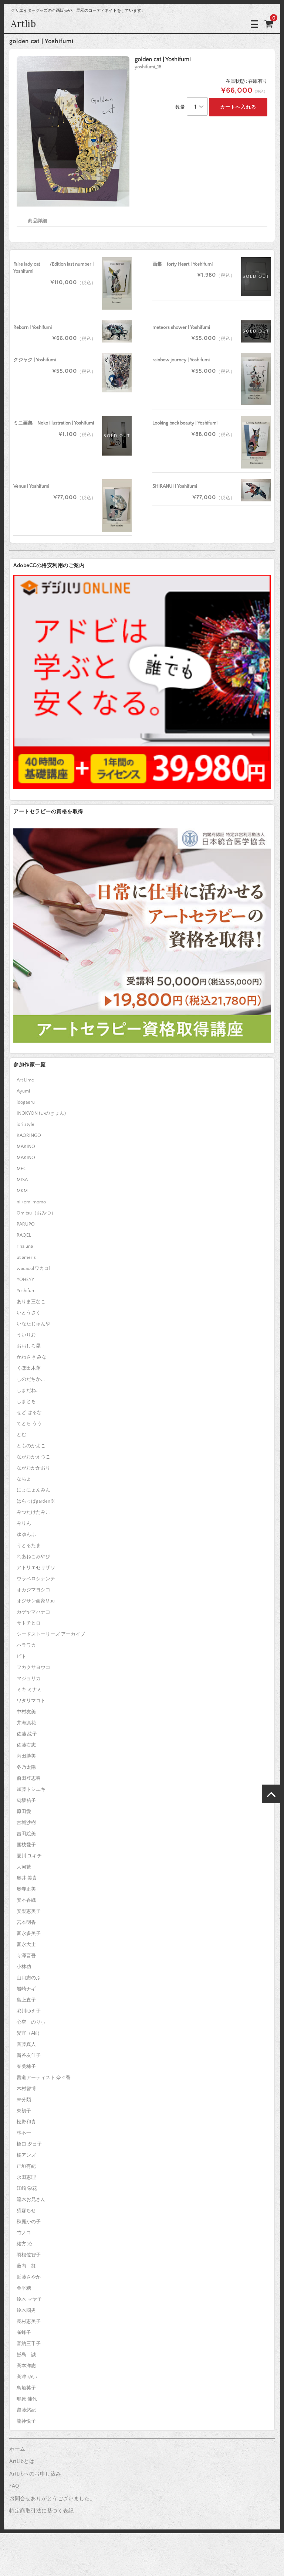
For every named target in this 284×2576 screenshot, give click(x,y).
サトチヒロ (29, 1623)
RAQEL (24, 1235)
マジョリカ (29, 1678)
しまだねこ (29, 1390)
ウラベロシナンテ (36, 1578)
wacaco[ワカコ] (33, 1268)
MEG (22, 1168)
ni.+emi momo (31, 1201)
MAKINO (26, 1146)
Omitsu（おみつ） (36, 1213)
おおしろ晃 (29, 1346)
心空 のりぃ (31, 2022)
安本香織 (26, 1900)
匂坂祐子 (26, 1800)
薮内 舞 (26, 2266)
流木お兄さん (31, 2199)
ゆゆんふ (26, 1534)
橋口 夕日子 (29, 2144)
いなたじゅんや (33, 1323)
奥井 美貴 (27, 1878)
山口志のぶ (29, 1977)
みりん (24, 1523)
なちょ (24, 1479)
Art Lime (25, 1080)
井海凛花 (26, 1722)
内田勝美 (26, 1756)
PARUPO (26, 1224)
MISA (22, 1179)
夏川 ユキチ (29, 1855)
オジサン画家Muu (36, 1601)
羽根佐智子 (29, 2255)
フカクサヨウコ (33, 1667)
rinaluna (25, 1246)
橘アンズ (26, 2155)
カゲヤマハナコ (33, 1612)
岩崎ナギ (26, 1988)
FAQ (14, 2486)
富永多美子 (29, 1933)
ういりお (26, 1335)
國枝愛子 (26, 1844)
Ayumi (23, 1091)
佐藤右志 (26, 1745)
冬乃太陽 (26, 1767)
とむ (21, 1434)
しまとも (26, 1401)
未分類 (24, 2099)
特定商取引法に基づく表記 (41, 2511)
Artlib (23, 24)
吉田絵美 (26, 1833)
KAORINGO (29, 1135)
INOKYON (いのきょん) (41, 1113)
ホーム (17, 2449)
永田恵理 (26, 2177)
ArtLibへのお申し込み (35, 2474)
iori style (25, 1124)
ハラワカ (26, 1645)
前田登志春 (29, 1778)
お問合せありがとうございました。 (52, 2499)
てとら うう (29, 1423)
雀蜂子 (24, 2332)
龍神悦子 (26, 2421)
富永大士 (26, 1944)
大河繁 (24, 1867)
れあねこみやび (33, 1556)
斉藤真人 (26, 2044)
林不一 (24, 2133)
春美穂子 (26, 2066)
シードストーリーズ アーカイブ (51, 1634)
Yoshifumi (27, 1290)
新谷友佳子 (29, 2055)
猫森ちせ (26, 2210)
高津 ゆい (27, 2376)
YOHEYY (25, 1279)
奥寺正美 (26, 1889)
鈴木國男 (26, 2310)
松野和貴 (26, 2121)
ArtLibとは (21, 2461)
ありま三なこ (31, 1301)
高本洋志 (26, 2365)
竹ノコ (24, 2232)
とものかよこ (31, 1445)
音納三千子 (29, 2343)
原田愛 (24, 1811)
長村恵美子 (29, 2321)
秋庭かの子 (29, 2221)
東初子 (24, 2110)
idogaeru (26, 1102)
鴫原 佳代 (27, 2399)
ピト (21, 1656)
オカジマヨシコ (33, 1589)
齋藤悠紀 (26, 2410)
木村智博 (26, 2088)
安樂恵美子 (29, 1911)
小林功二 (26, 1966)
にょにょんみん (33, 1490)
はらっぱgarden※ (36, 1501)
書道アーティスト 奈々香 (44, 2077)
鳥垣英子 (26, 2388)
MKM (22, 1190)
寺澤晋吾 (26, 1955)
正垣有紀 (26, 2166)
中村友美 (26, 1711)
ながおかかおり (33, 1468)
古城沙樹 (26, 1822)
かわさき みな (32, 1357)
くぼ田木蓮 (29, 1368)
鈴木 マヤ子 (29, 2299)
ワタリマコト (31, 1700)
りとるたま (29, 1545)
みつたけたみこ (33, 1512)
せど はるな (29, 1412)
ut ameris (26, 1257)
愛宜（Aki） (29, 2033)
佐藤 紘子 (27, 1734)
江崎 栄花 (27, 2188)
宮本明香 (26, 1922)
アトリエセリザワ (36, 1567)
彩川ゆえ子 (29, 2011)
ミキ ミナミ (29, 1689)
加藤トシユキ (31, 1789)
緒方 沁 (24, 2243)
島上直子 (26, 2000)
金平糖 (24, 2288)
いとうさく (29, 1312)
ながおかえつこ (33, 1456)
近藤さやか (29, 2277)
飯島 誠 (26, 2354)
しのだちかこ (31, 1379)
